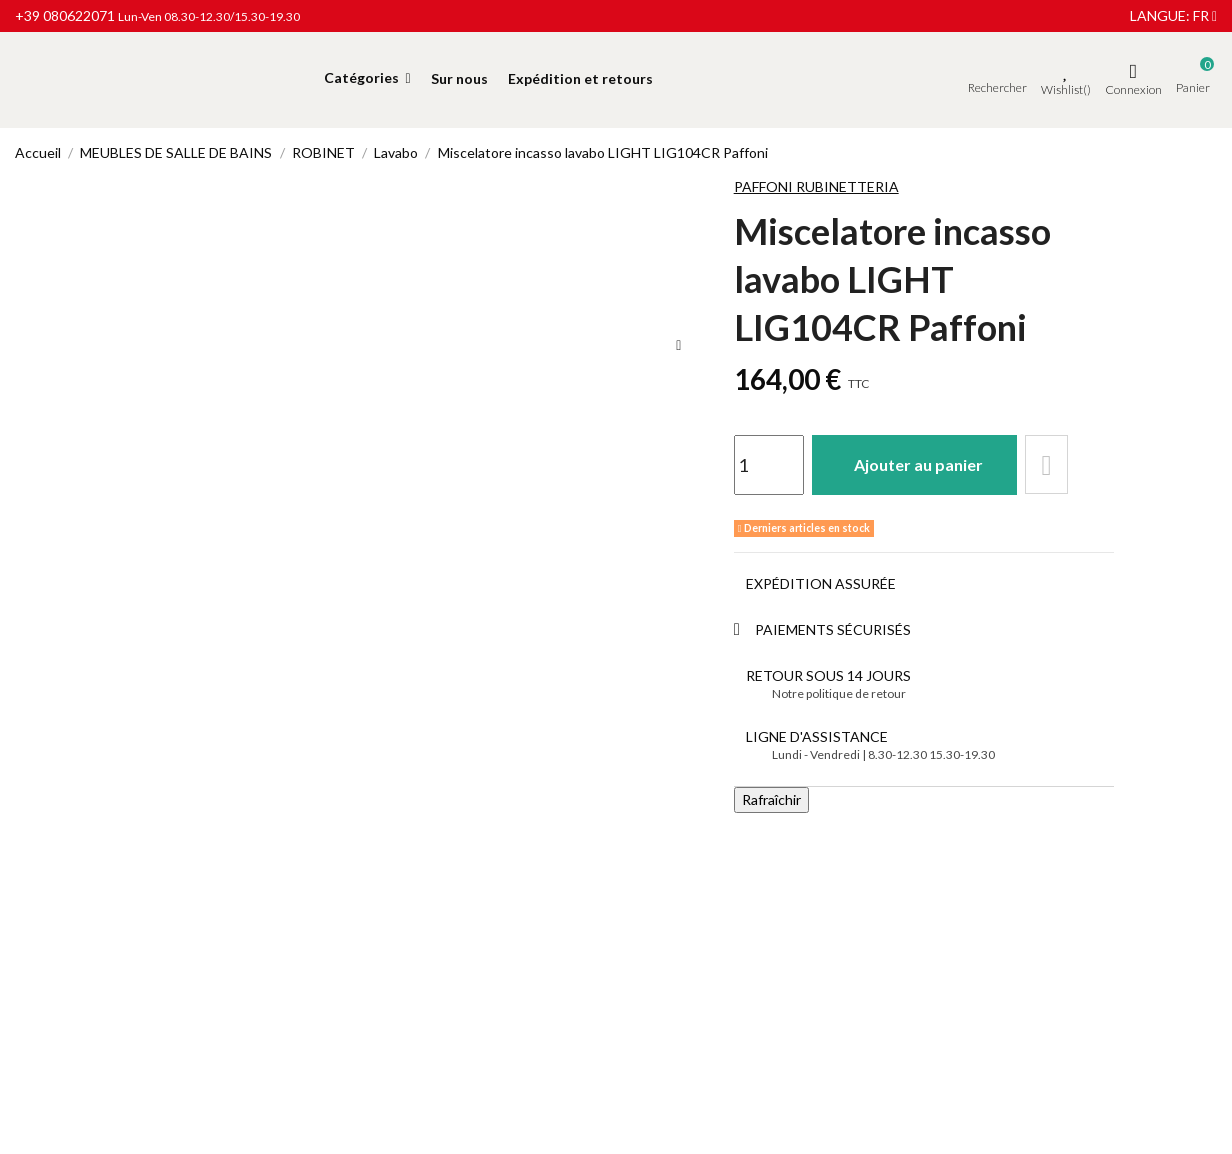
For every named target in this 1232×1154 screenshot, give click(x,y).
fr (1205, 15)
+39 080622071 (65, 15)
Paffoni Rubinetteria (816, 186)
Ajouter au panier (919, 464)
